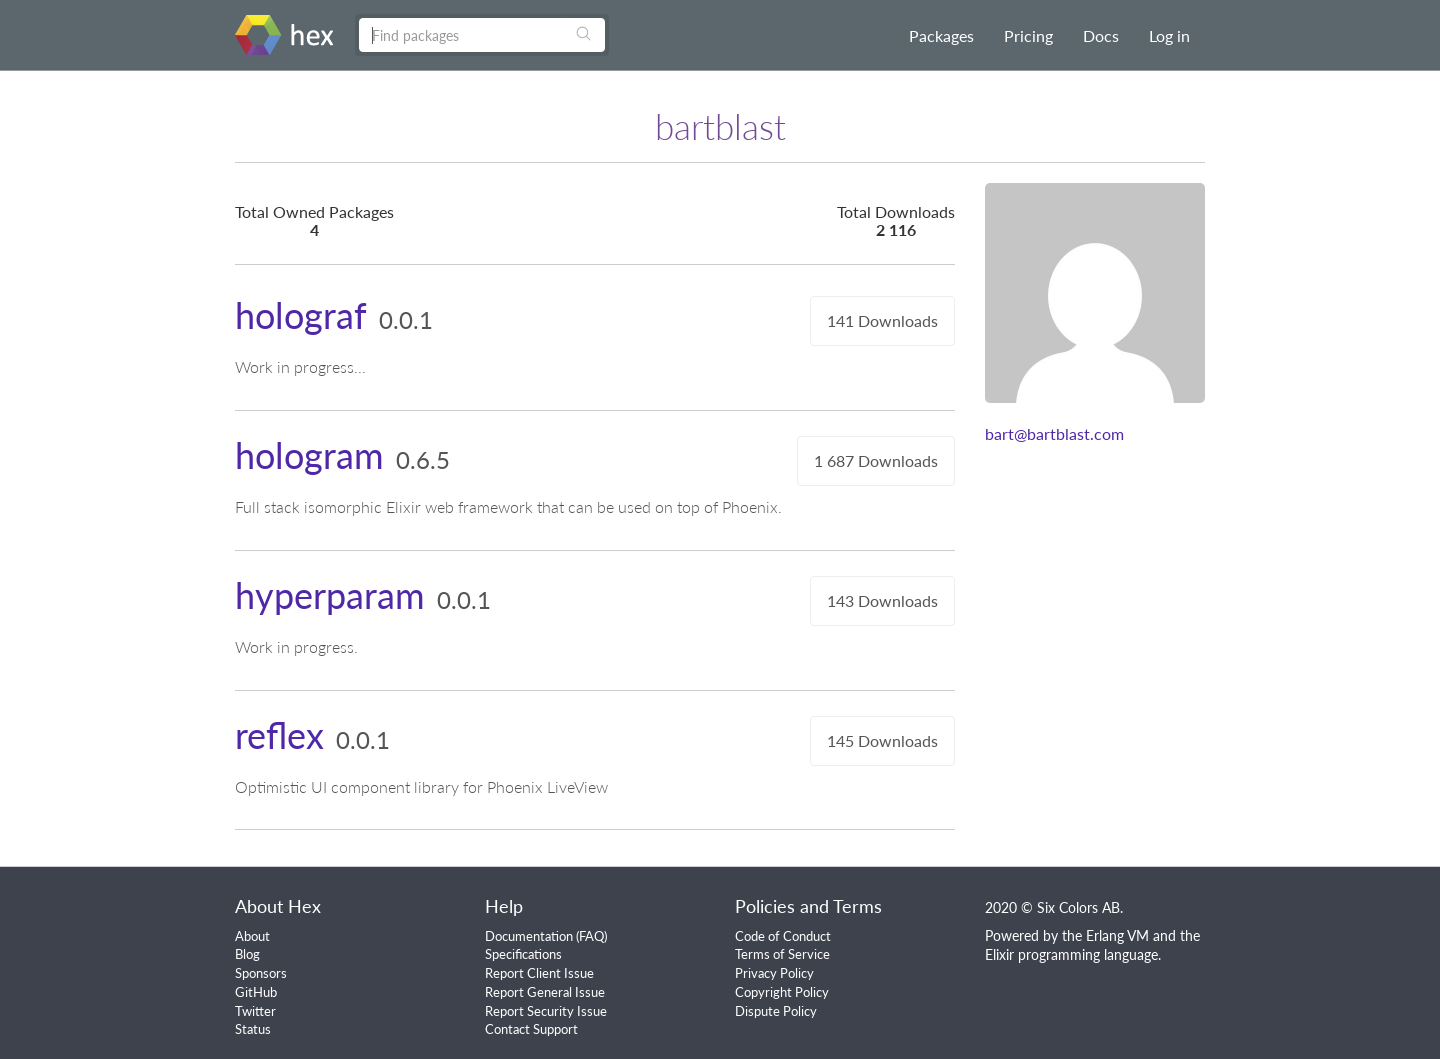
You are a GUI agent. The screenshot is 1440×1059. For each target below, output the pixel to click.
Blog (247, 954)
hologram (309, 455)
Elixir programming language (1071, 954)
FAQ (591, 936)
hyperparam (330, 595)
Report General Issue (545, 992)
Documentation (529, 936)
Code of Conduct (783, 936)
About (252, 936)
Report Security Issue (546, 1011)
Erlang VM (1117, 935)
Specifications (523, 954)
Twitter (255, 1011)
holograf (301, 315)
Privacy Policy (774, 973)
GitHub (256, 992)
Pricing (1028, 35)
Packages (941, 35)
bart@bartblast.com (1054, 433)
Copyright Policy (782, 992)
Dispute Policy (776, 1011)
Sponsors (261, 973)
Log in (1169, 35)
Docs (1101, 35)
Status (253, 1029)
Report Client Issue (539, 973)
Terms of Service (782, 954)
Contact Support (531, 1029)
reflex (279, 735)
